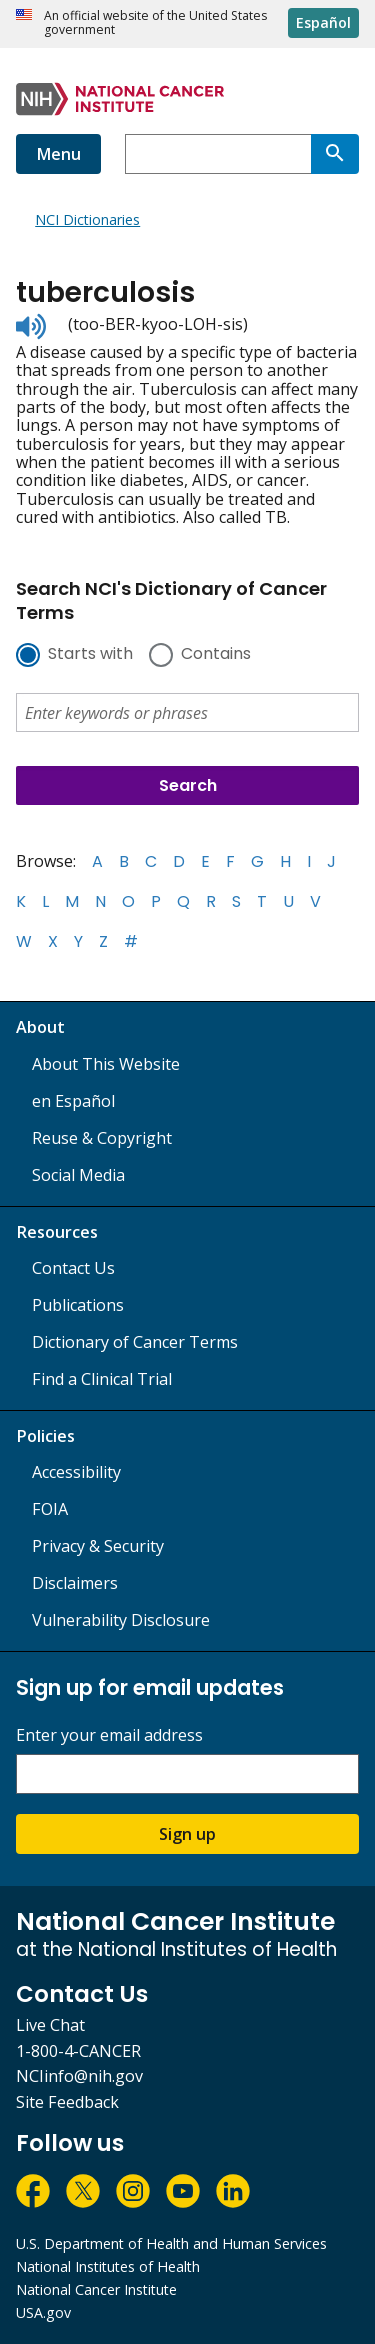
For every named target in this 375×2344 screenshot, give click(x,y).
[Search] (335, 154)
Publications (78, 1305)
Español (323, 22)
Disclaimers (75, 1583)
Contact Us (73, 1268)
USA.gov (43, 2312)
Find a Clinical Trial (102, 1379)
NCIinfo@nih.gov (79, 2076)
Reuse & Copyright (102, 1138)
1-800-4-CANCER (78, 2051)
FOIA (50, 1509)
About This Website (106, 1064)
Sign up (187, 1834)
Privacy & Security (98, 1546)
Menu (58, 154)
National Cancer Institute (96, 2289)
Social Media (78, 1175)
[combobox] (218, 154)
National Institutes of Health (108, 2266)
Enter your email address (109, 1735)
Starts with (90, 655)
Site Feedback (67, 2102)
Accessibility (76, 1472)
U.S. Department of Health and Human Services (171, 2243)
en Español (73, 1101)
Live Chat (50, 2025)
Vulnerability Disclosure (121, 1620)
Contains (216, 655)
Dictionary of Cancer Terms (135, 1342)
